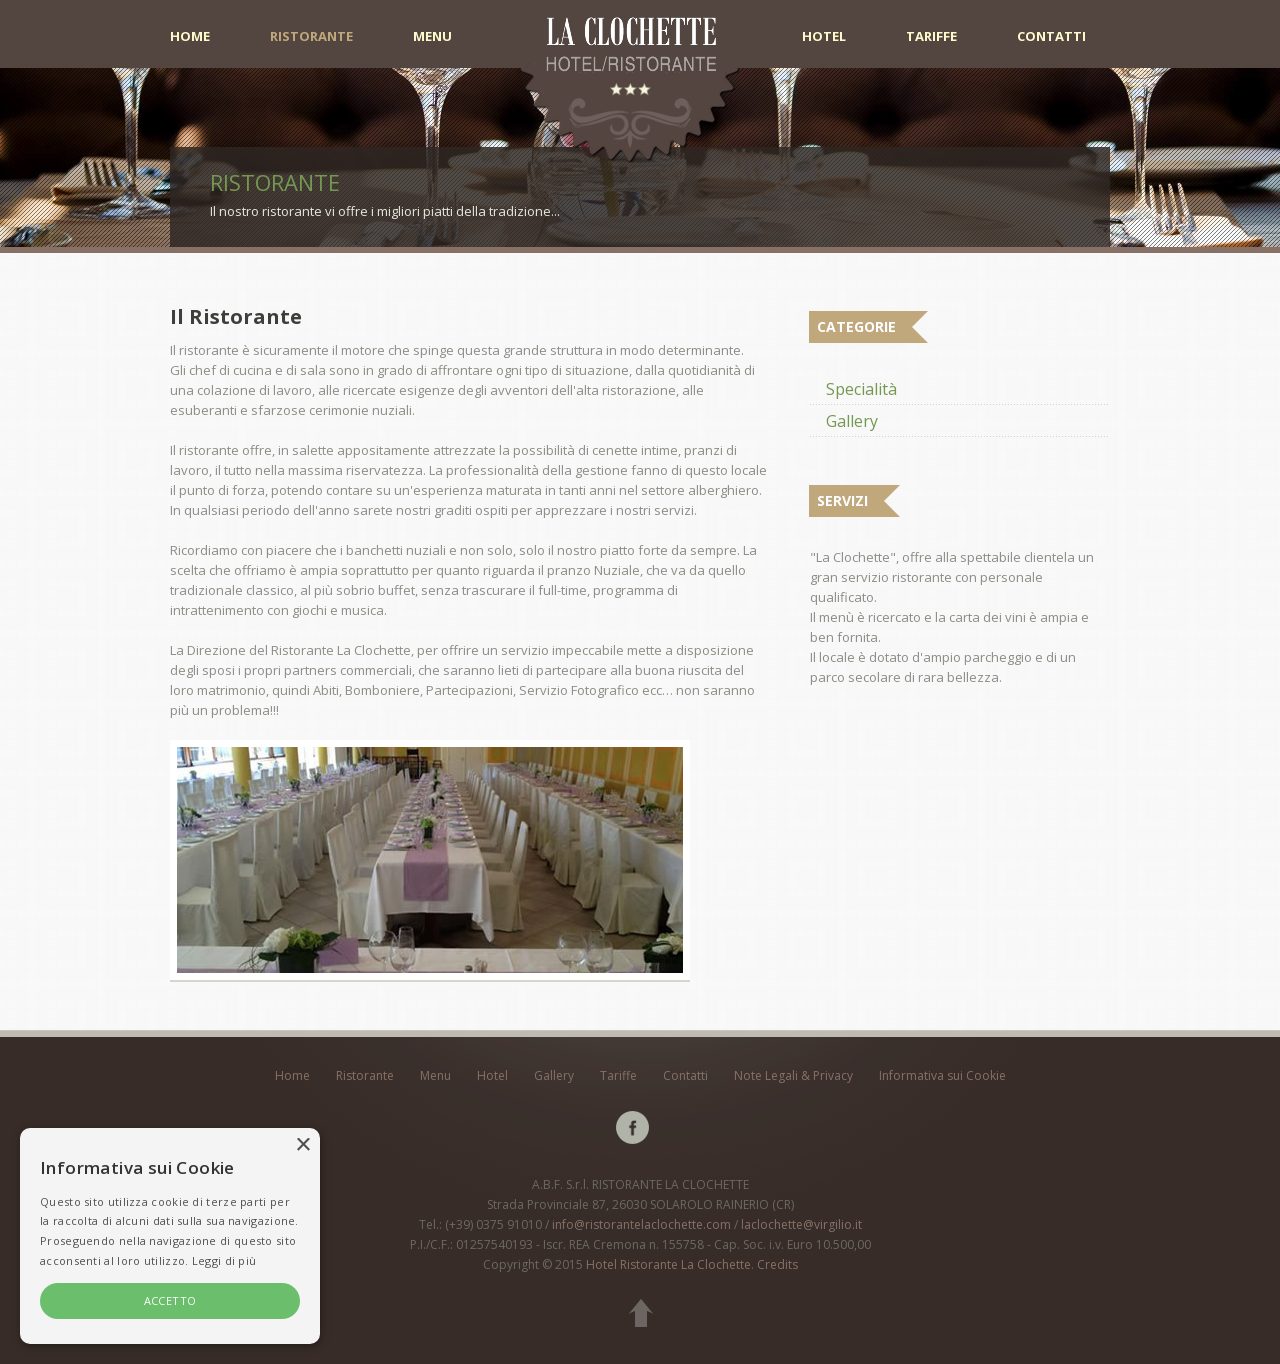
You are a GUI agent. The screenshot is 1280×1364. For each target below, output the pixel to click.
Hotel (824, 36)
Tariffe (931, 36)
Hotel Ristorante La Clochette (668, 1264)
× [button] (302, 1145)
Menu (432, 36)
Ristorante (311, 36)
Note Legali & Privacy (793, 1075)
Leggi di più (224, 1260)
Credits (777, 1264)
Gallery (852, 421)
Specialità (861, 389)
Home (190, 36)
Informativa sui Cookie (942, 1075)
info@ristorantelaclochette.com (641, 1224)
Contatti (1051, 36)
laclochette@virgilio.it (801, 1224)
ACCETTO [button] (170, 1300)
